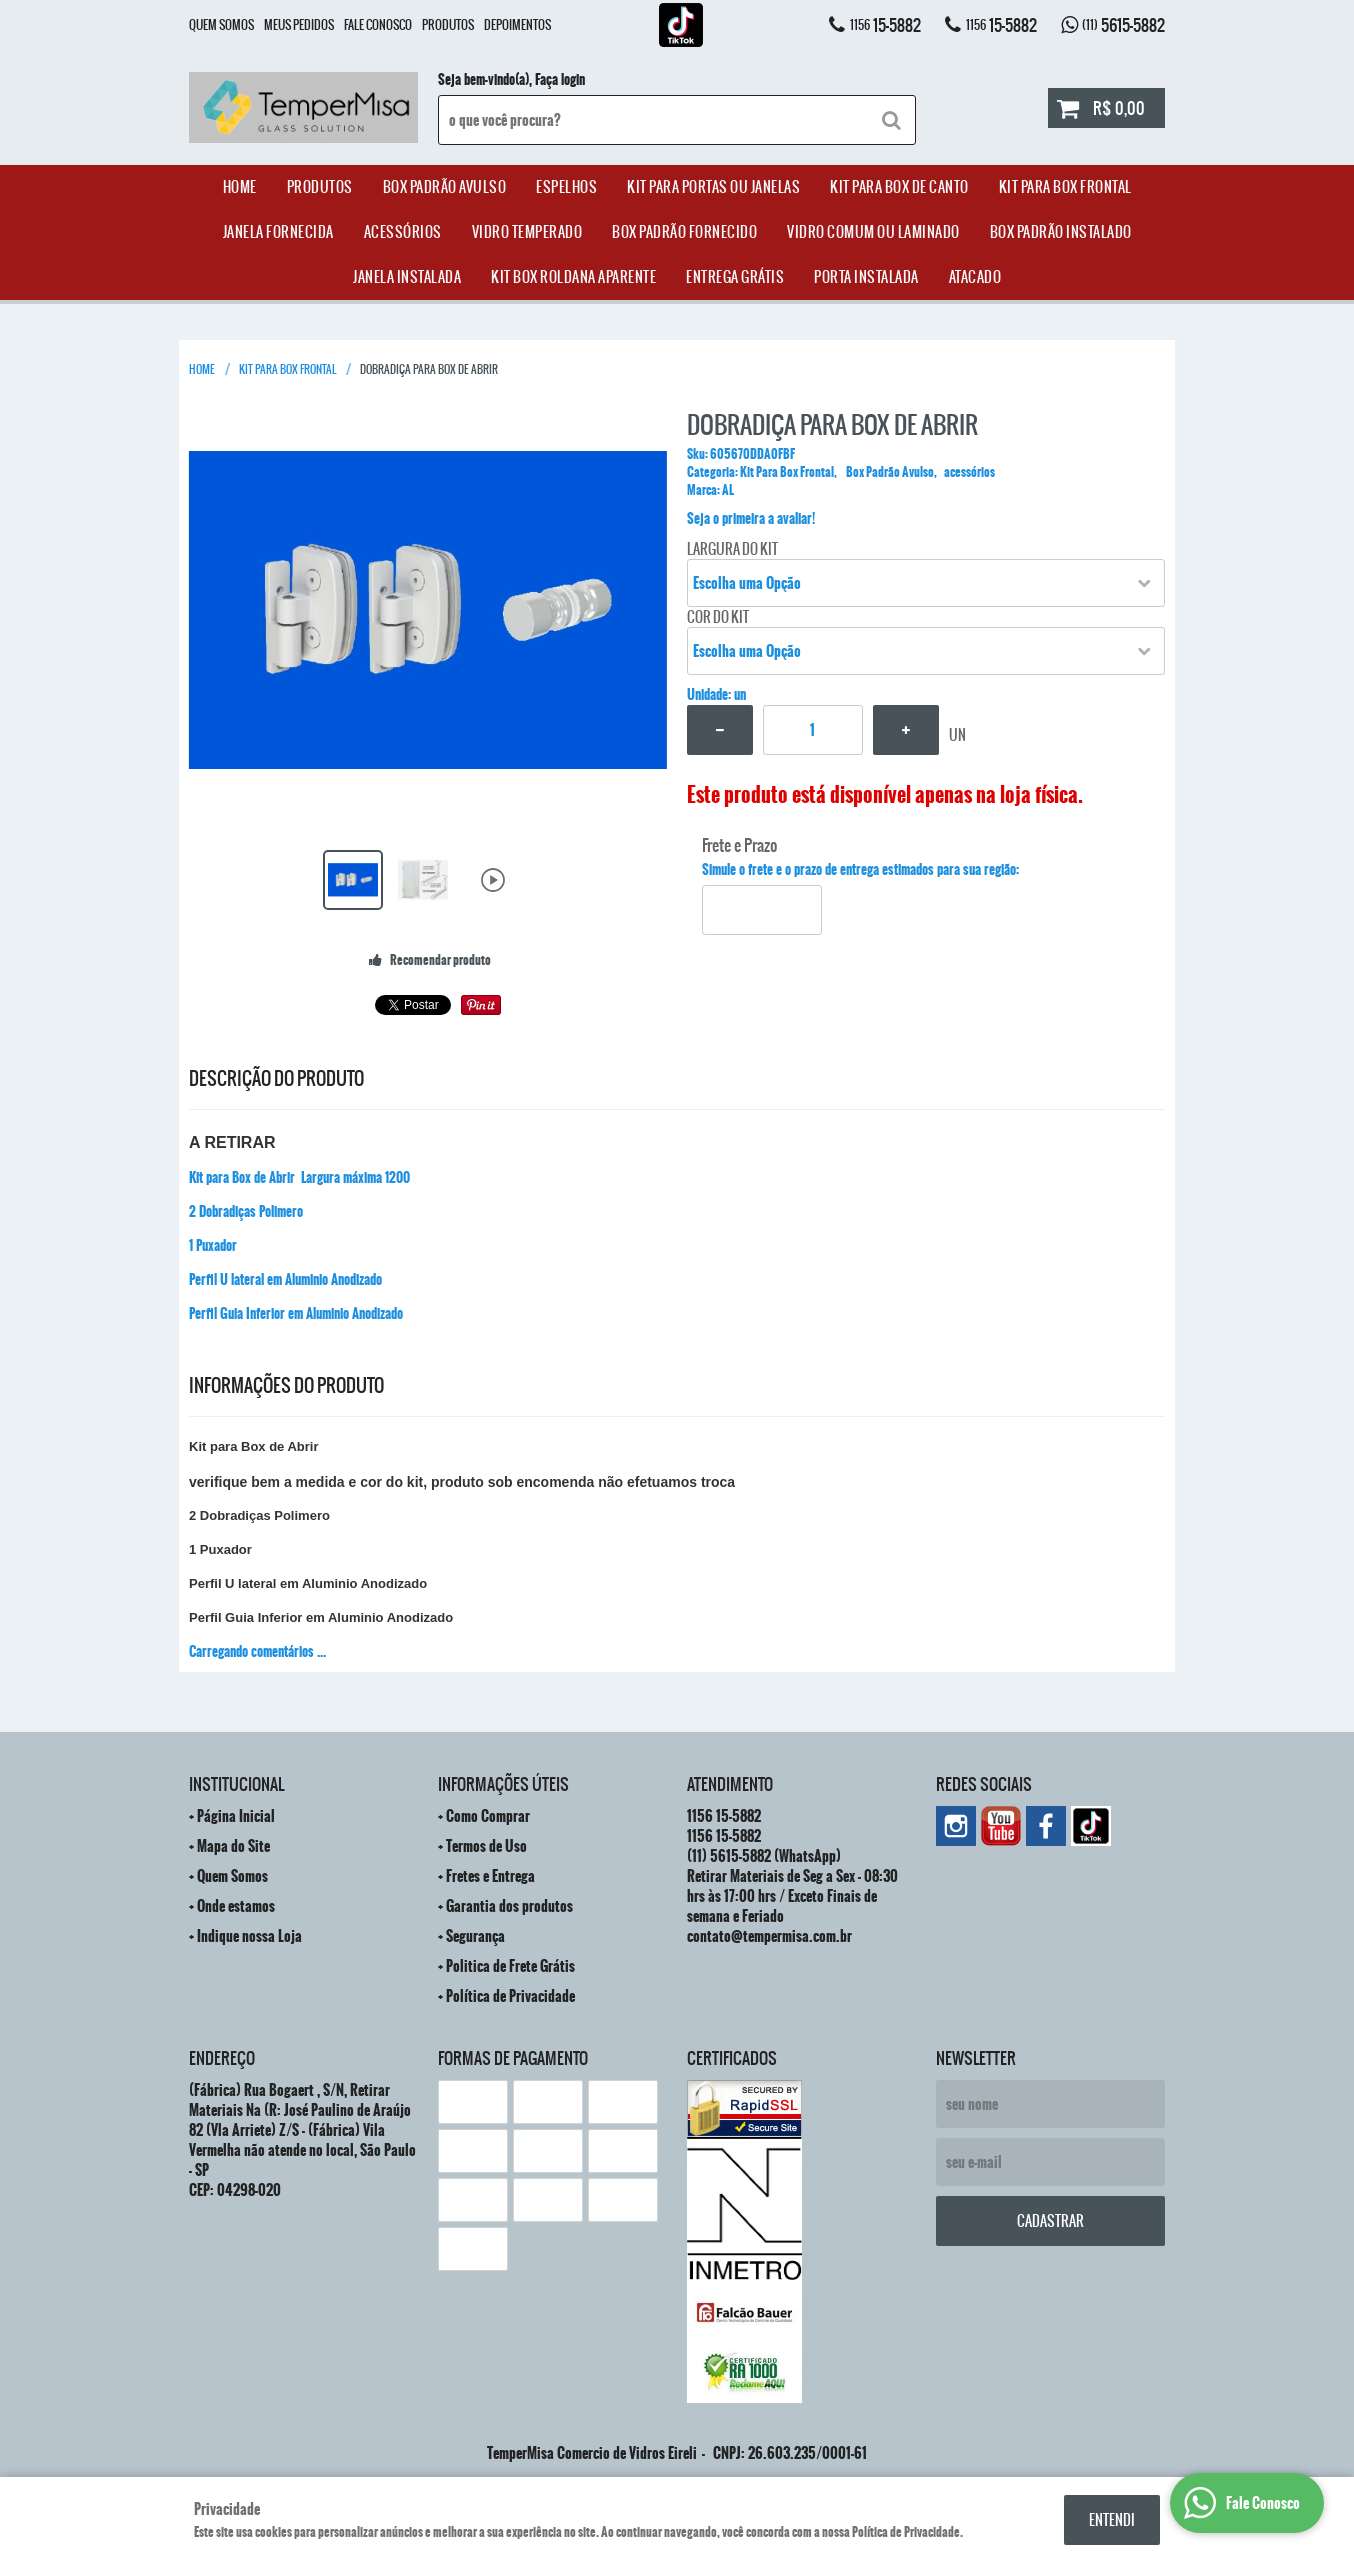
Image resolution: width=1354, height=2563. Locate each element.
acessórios (403, 232)
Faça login (560, 80)
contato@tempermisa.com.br (769, 1936)
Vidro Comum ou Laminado (873, 232)
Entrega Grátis (735, 277)
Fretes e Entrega (490, 1876)
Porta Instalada (866, 277)
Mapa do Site (233, 1846)
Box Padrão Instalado (1061, 232)
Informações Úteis (503, 1784)
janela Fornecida (278, 232)
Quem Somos (221, 25)
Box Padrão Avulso (445, 187)
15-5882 (885, 25)
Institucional (236, 1784)
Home (240, 187)
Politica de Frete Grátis (510, 1966)
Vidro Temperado (527, 232)
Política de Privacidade (510, 1996)
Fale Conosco (378, 25)
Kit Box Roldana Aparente (573, 277)
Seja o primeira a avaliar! (751, 519)
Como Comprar (488, 1816)
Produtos (448, 25)
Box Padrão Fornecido (684, 232)
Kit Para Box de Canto (899, 187)
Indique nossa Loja (249, 1936)
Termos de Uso (486, 1846)
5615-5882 (1123, 25)
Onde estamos (236, 1906)
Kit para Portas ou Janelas (713, 187)
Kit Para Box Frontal (1065, 187)
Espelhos (566, 187)
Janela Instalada (407, 277)
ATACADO (975, 277)
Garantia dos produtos (509, 1906)
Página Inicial (236, 1816)
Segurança (475, 1936)
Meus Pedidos (299, 25)
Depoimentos (517, 25)
